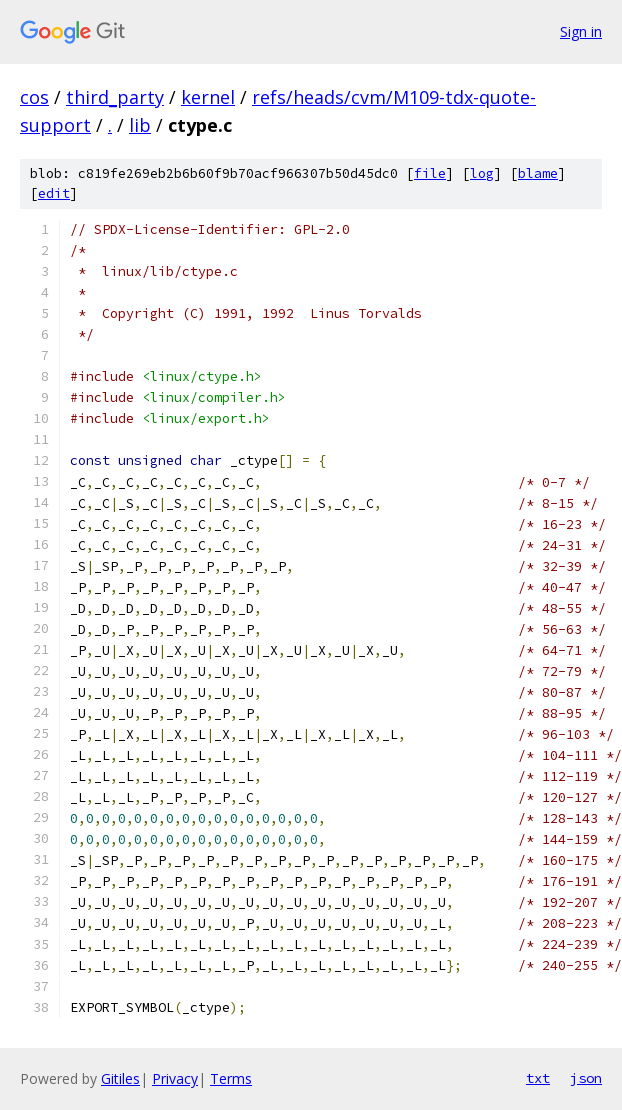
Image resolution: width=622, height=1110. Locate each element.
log (482, 173)
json (586, 1078)
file (430, 173)
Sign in (581, 31)
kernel (208, 97)
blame (538, 173)
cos (34, 97)
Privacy (175, 1078)
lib (140, 125)
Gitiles (120, 1078)
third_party (115, 97)
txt (538, 1078)
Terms (231, 1078)
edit (54, 193)
